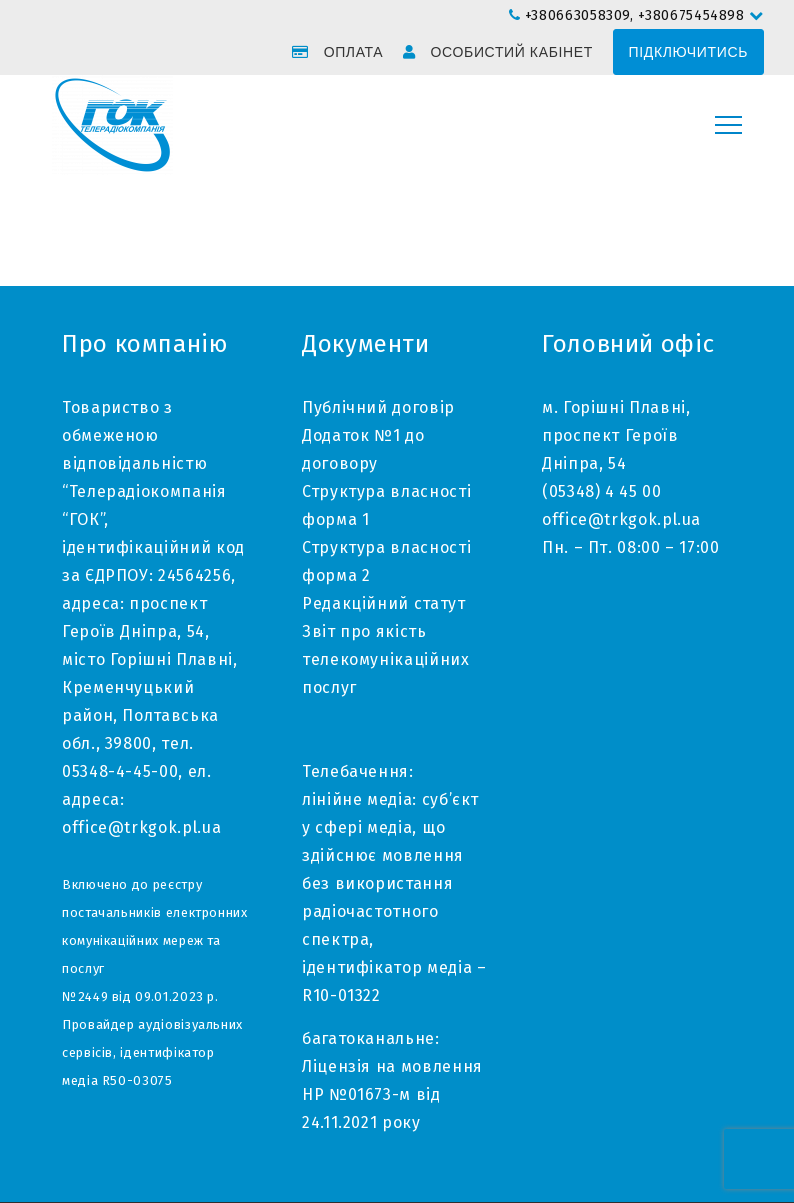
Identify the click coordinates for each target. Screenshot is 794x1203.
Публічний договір (378, 407)
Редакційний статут (384, 603)
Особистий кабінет (512, 52)
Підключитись (688, 52)
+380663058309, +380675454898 (637, 15)
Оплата (354, 52)
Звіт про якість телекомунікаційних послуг (386, 659)
